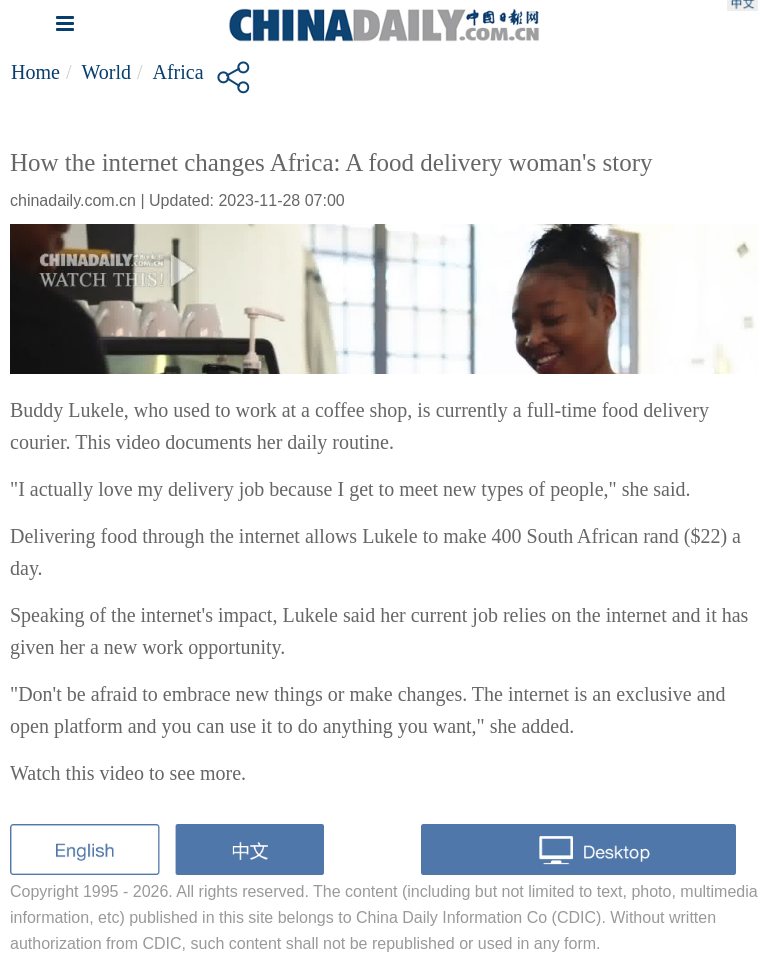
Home (35, 72)
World (106, 72)
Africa (178, 72)
